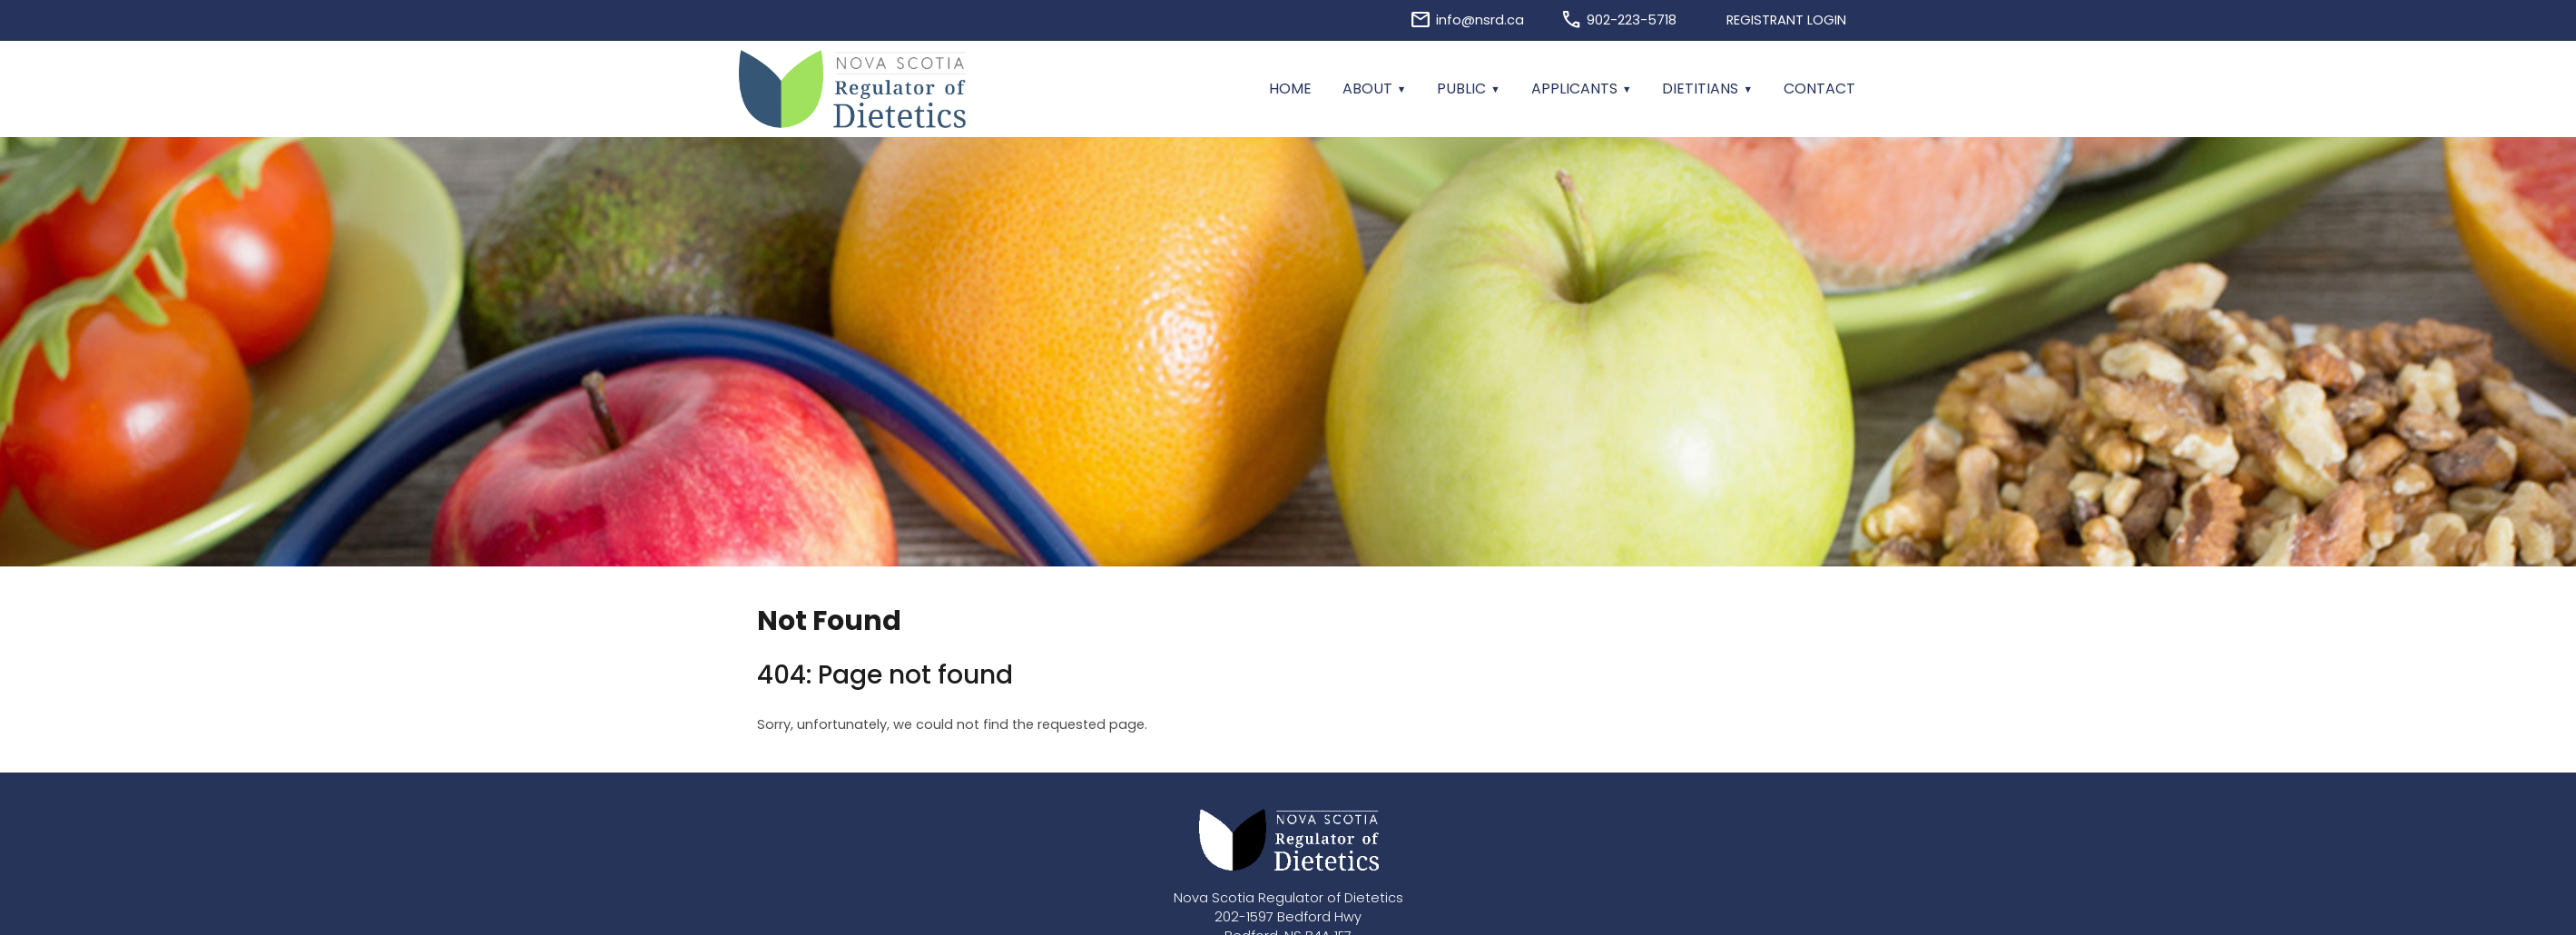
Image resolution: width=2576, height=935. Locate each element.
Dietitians (1700, 88)
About (1367, 88)
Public (1461, 88)
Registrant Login (1786, 20)
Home (1290, 88)
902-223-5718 (1631, 20)
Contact (1819, 88)
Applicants (1574, 88)
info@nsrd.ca (1480, 20)
